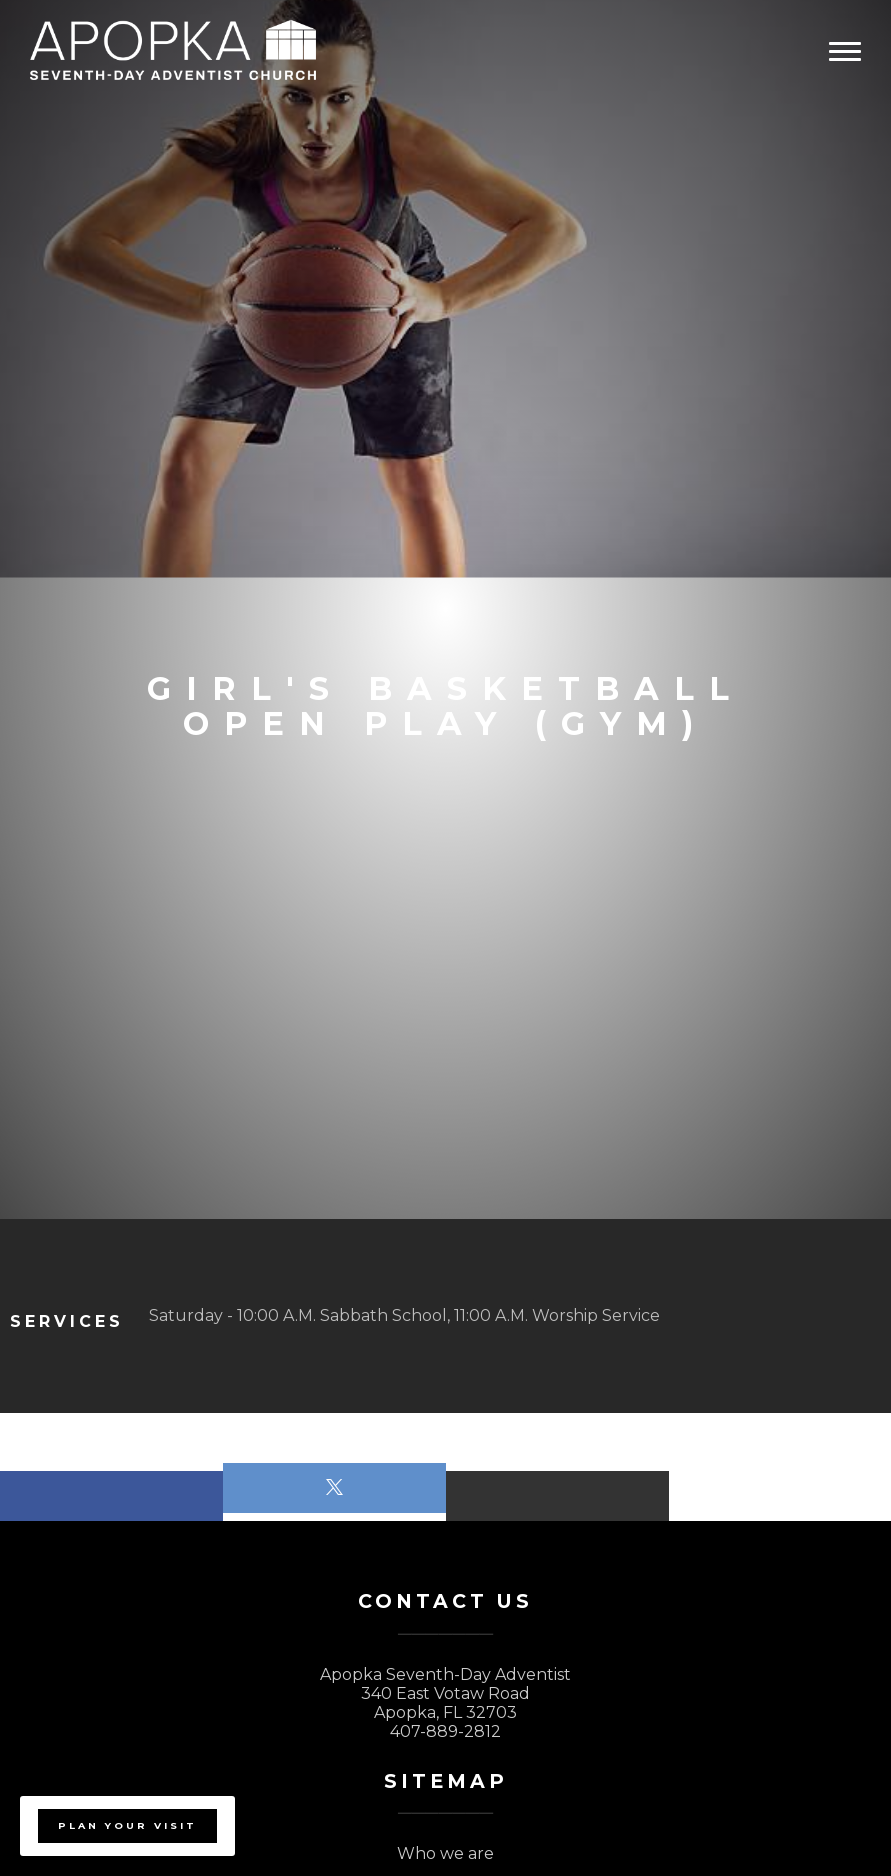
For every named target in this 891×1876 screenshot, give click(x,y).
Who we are (445, 1853)
